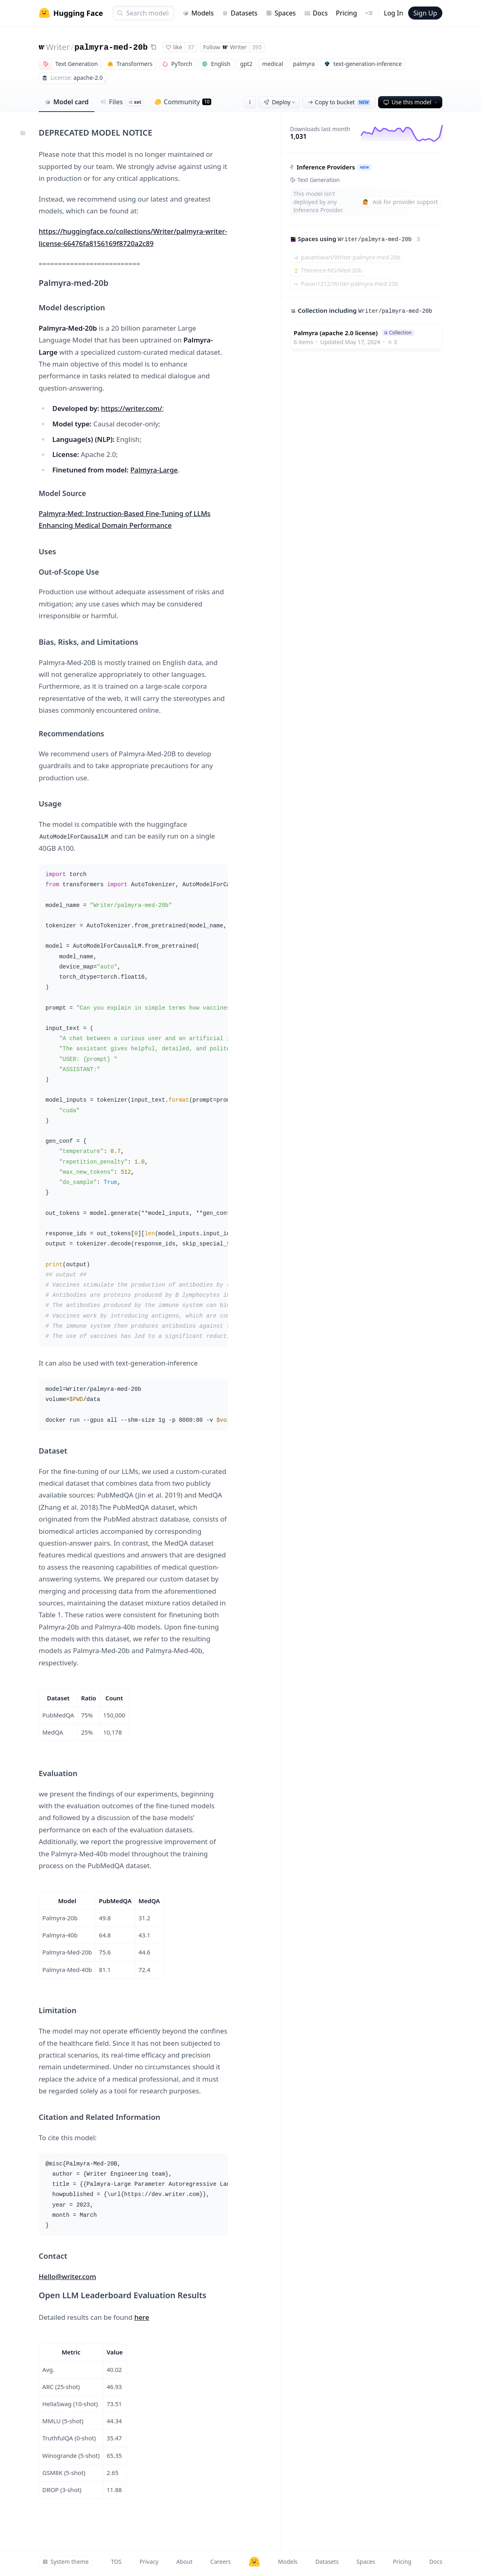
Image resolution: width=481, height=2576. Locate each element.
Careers (220, 2561)
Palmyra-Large (153, 469)
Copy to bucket (339, 102)
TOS (116, 2561)
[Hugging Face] (254, 2561)
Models (198, 13)
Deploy (280, 102)
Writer (58, 47)
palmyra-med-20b (111, 47)
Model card (66, 101)
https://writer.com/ (131, 408)
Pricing (346, 13)
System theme (65, 2561)
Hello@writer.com (67, 2276)
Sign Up (425, 13)
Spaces (281, 13)
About (184, 2561)
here (141, 2317)
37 (191, 47)
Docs (316, 13)
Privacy (149, 2561)
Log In (393, 13)
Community (183, 101)
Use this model (411, 102)
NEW (364, 167)
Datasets (240, 13)
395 (257, 47)
